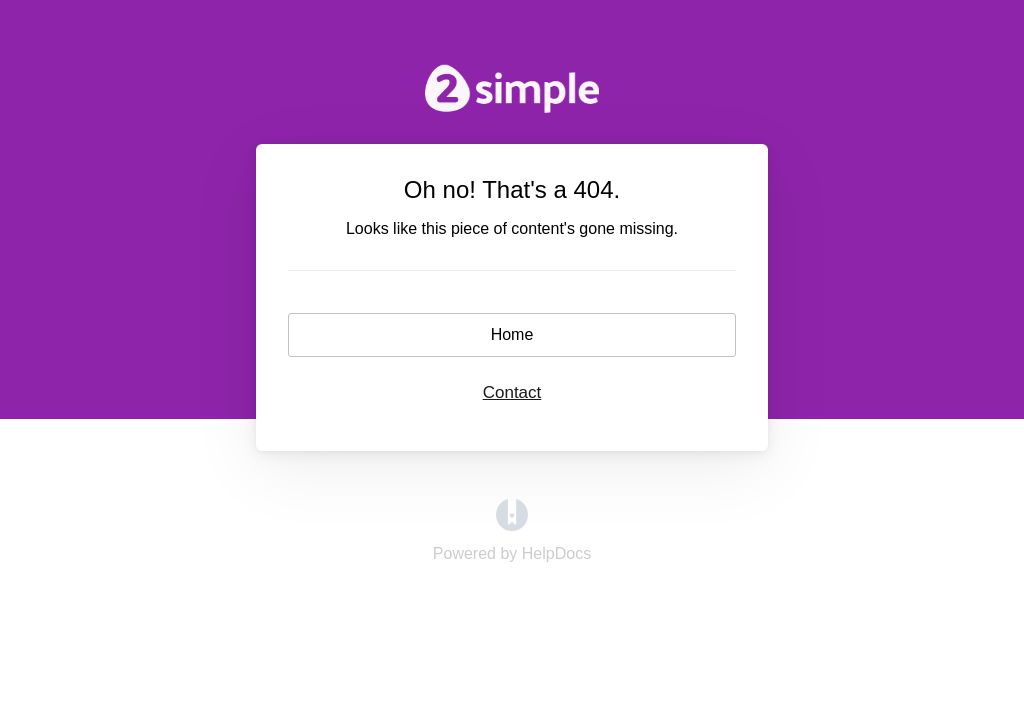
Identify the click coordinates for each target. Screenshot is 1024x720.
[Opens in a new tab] (512, 525)
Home (512, 334)
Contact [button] (512, 392)
